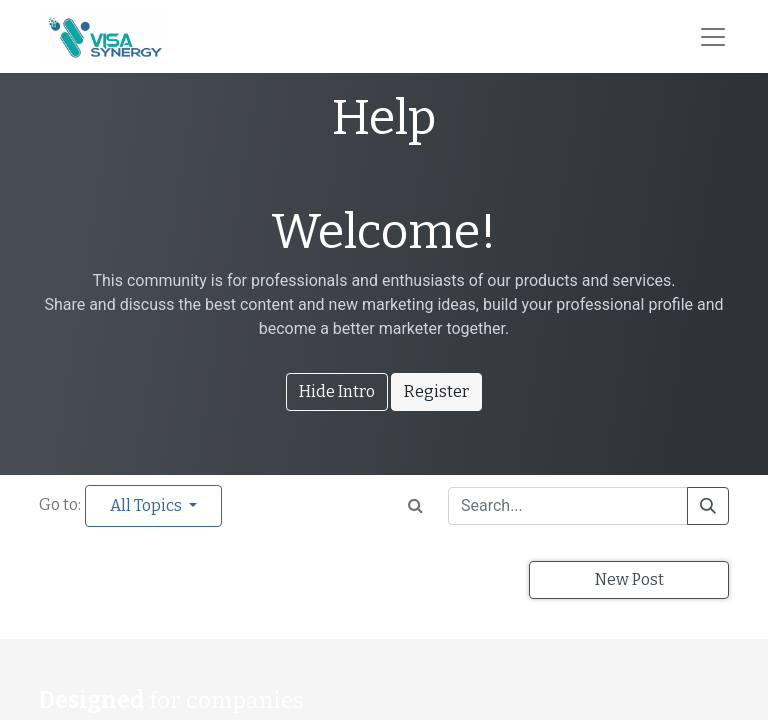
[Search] (708, 506)
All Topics (147, 505)
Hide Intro (337, 391)
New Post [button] (629, 579)
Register (436, 391)
